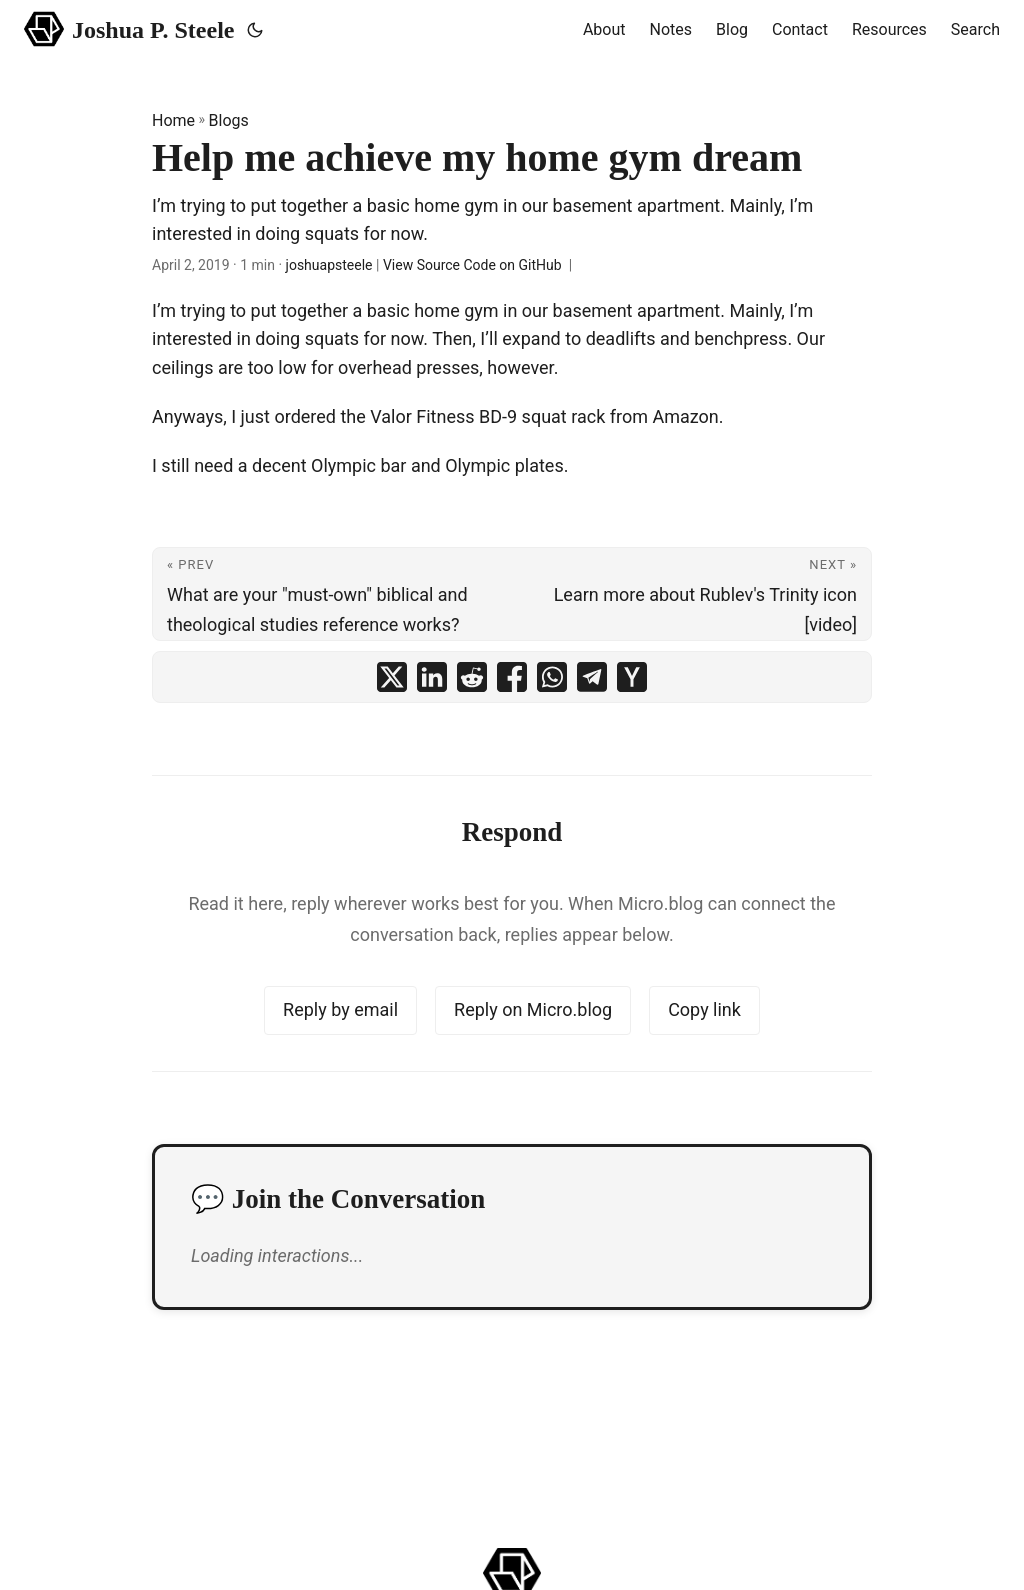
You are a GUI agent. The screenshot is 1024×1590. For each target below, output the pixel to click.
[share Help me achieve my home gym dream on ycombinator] (632, 677)
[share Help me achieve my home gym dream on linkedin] (432, 677)
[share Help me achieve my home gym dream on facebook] (512, 677)
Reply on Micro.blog (533, 1009)
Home (173, 120)
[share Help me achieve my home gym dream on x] (392, 677)
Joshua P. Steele (129, 28)
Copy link (704, 1009)
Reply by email (340, 1009)
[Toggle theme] (255, 30)
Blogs (229, 120)
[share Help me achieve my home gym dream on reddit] (472, 677)
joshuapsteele (329, 265)
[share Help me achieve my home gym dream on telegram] (592, 677)
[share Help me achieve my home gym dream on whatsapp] (552, 677)
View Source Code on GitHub (472, 265)
